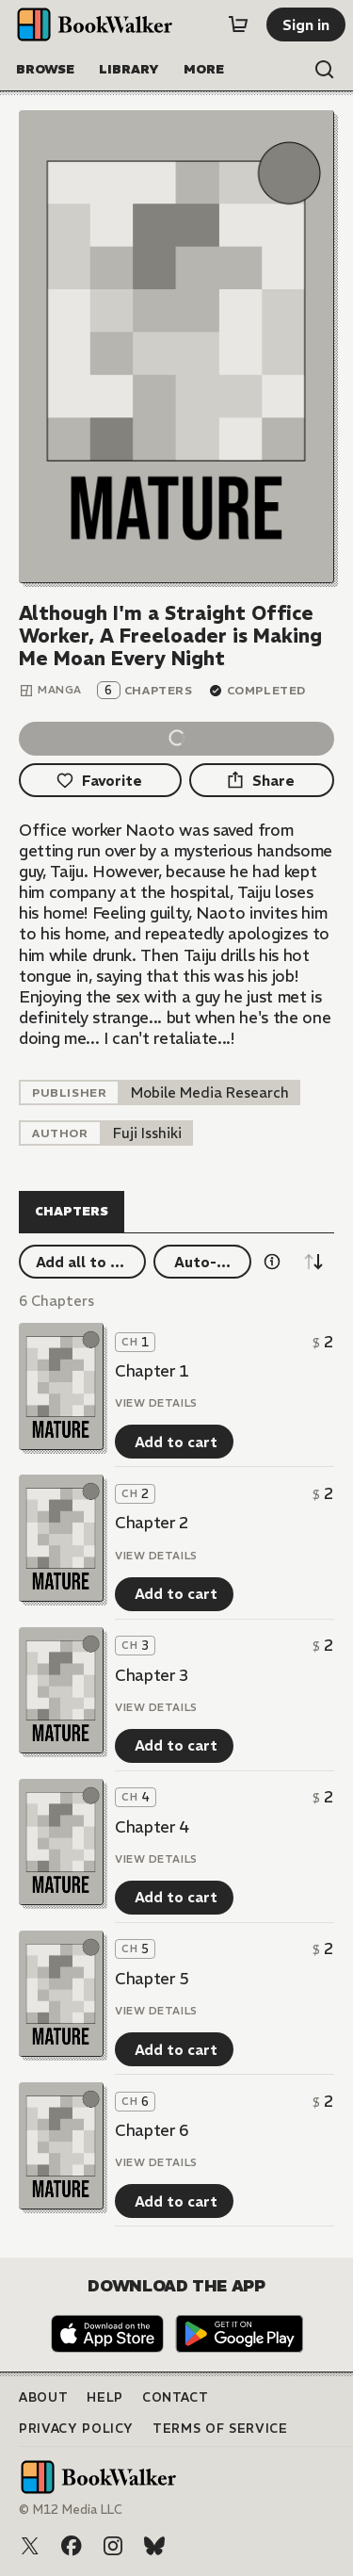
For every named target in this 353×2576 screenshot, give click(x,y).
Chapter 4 (152, 1827)
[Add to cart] (174, 1442)
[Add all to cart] (82, 1262)
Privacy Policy (76, 2428)
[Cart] (238, 24)
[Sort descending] (313, 1261)
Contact (175, 2397)
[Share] (261, 780)
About (43, 2397)
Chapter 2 (152, 1522)
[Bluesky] (154, 2546)
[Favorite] (100, 780)
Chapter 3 (152, 1675)
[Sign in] (305, 24)
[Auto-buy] (202, 1262)
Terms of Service (219, 2428)
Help (105, 2397)
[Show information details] (272, 1261)
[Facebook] (71, 2546)
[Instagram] (113, 2546)
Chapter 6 (152, 2130)
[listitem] (210, 1092)
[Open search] (324, 69)
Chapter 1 (152, 1371)
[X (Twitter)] (30, 2546)
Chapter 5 (152, 1978)
